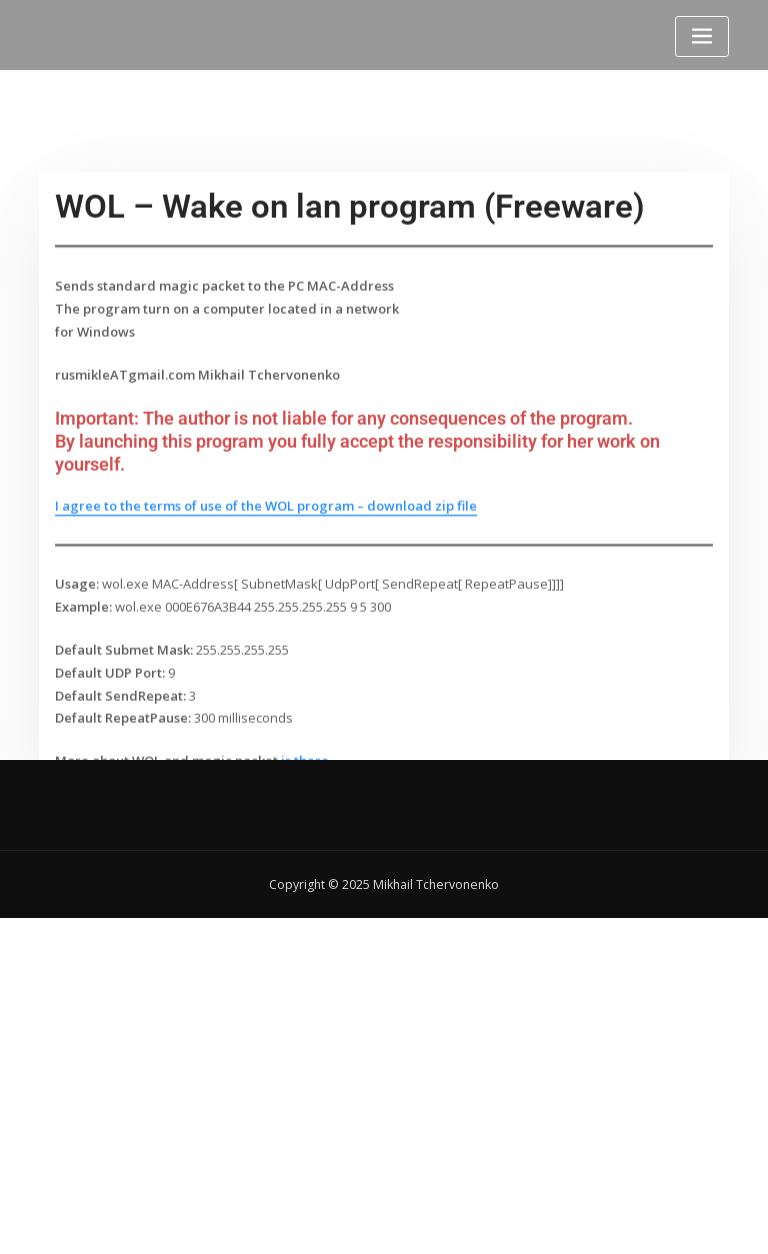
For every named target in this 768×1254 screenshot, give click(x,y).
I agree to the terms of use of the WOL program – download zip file (266, 567)
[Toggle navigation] (702, 36)
